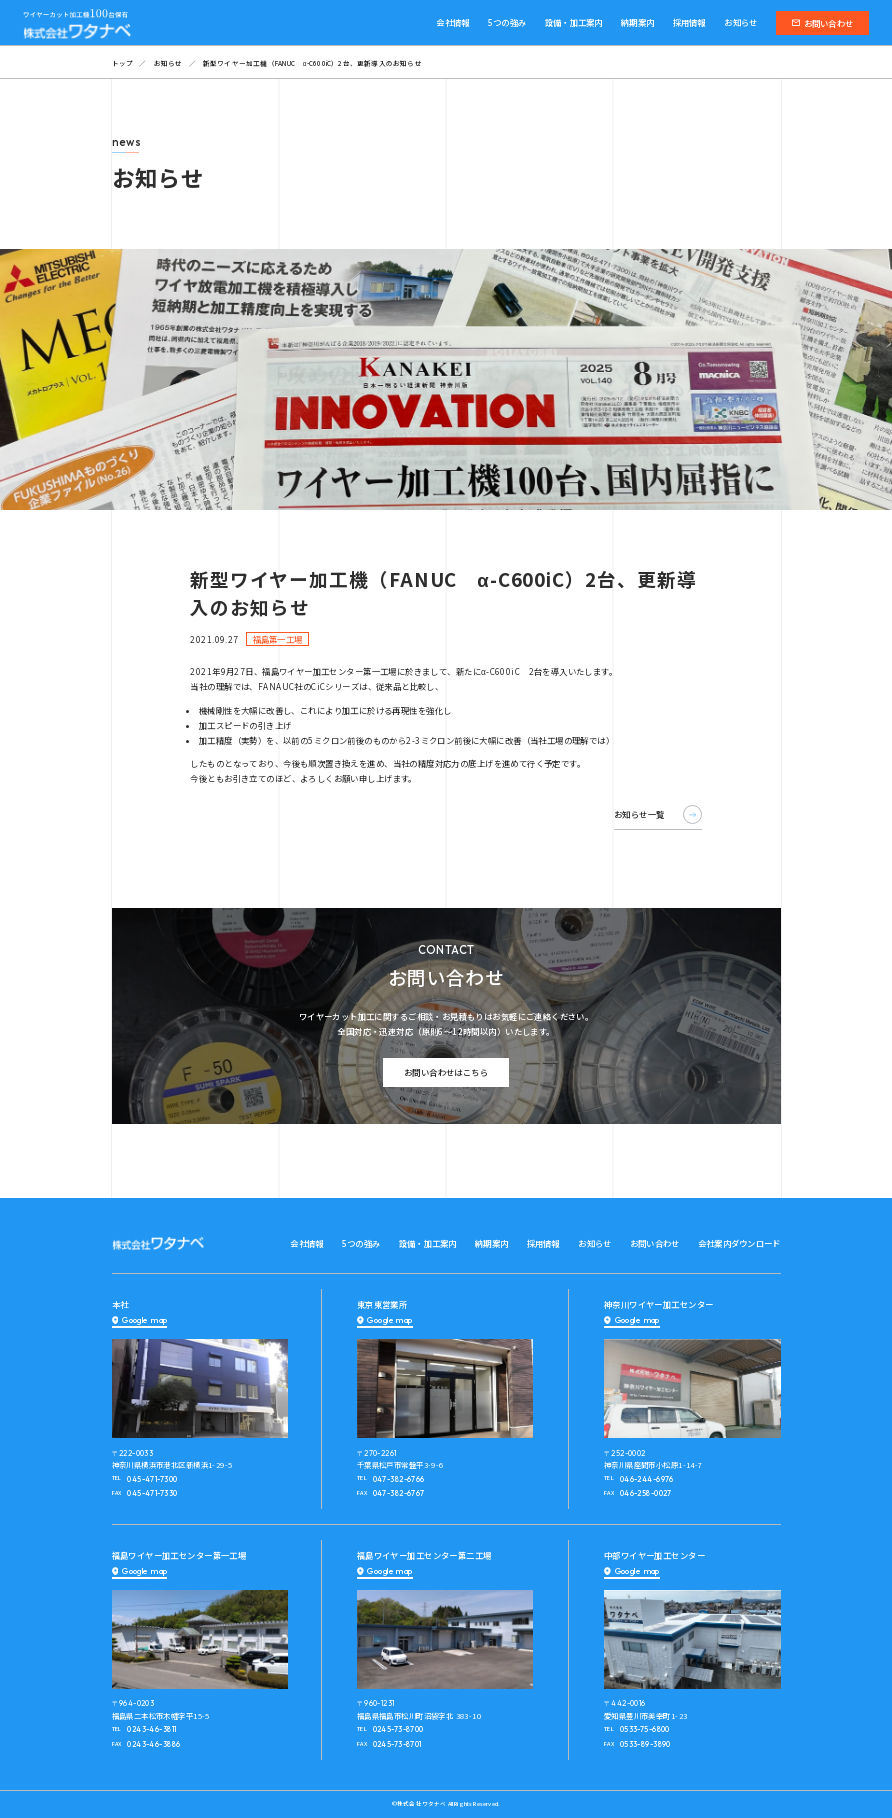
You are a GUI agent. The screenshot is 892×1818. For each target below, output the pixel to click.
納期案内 (637, 22)
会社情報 (452, 22)
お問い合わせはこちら (446, 1072)
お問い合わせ (823, 23)
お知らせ (740, 22)
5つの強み (507, 22)
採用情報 (689, 22)
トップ (123, 63)
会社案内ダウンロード (739, 1243)
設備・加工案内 (574, 22)
